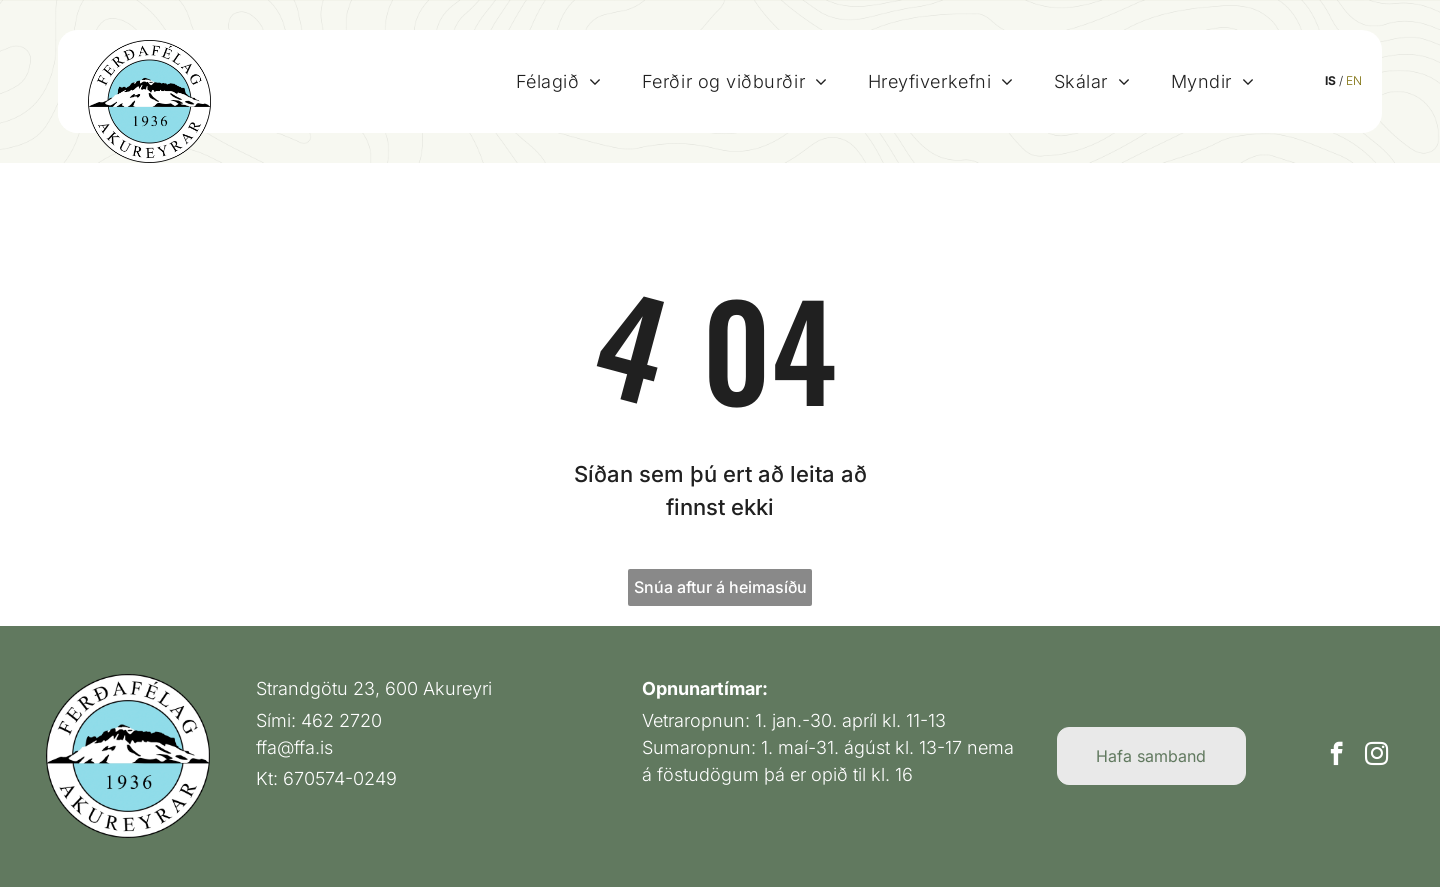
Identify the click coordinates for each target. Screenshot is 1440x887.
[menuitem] (559, 81)
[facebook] (1336, 756)
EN (1354, 80)
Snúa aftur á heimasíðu (720, 587)
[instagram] (1376, 756)
